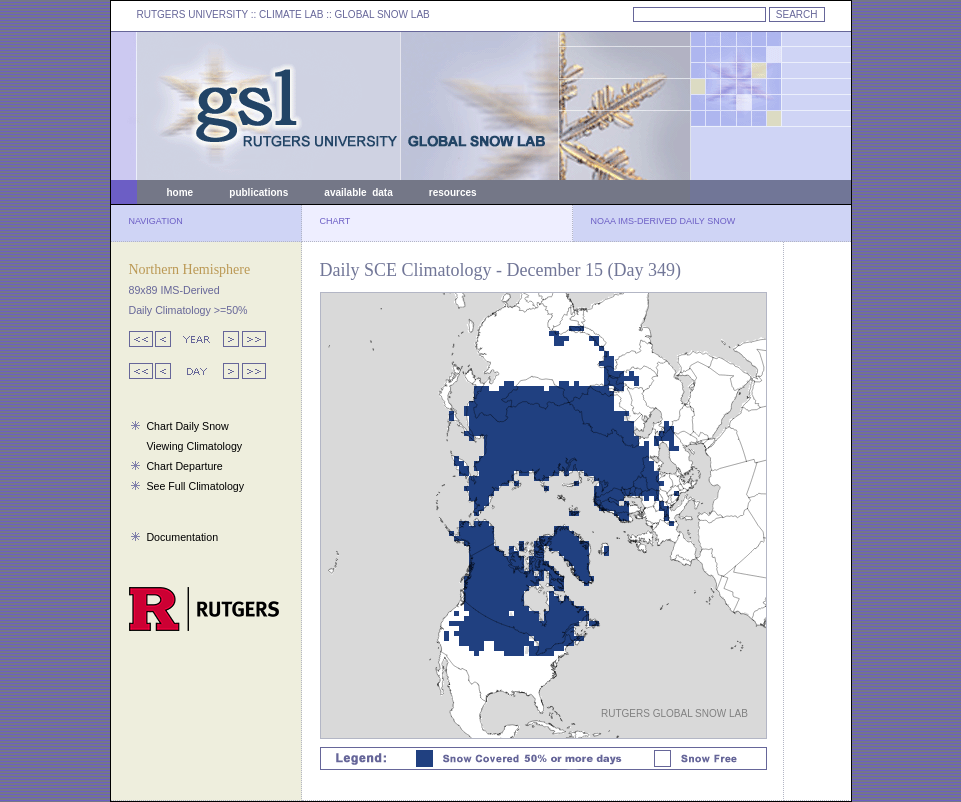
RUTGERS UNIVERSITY (193, 14)
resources (453, 192)
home (180, 192)
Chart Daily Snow (187, 426)
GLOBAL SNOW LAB (382, 14)
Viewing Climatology (194, 446)
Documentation (182, 537)
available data (358, 192)
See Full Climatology (195, 486)
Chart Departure (184, 466)
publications (258, 192)
